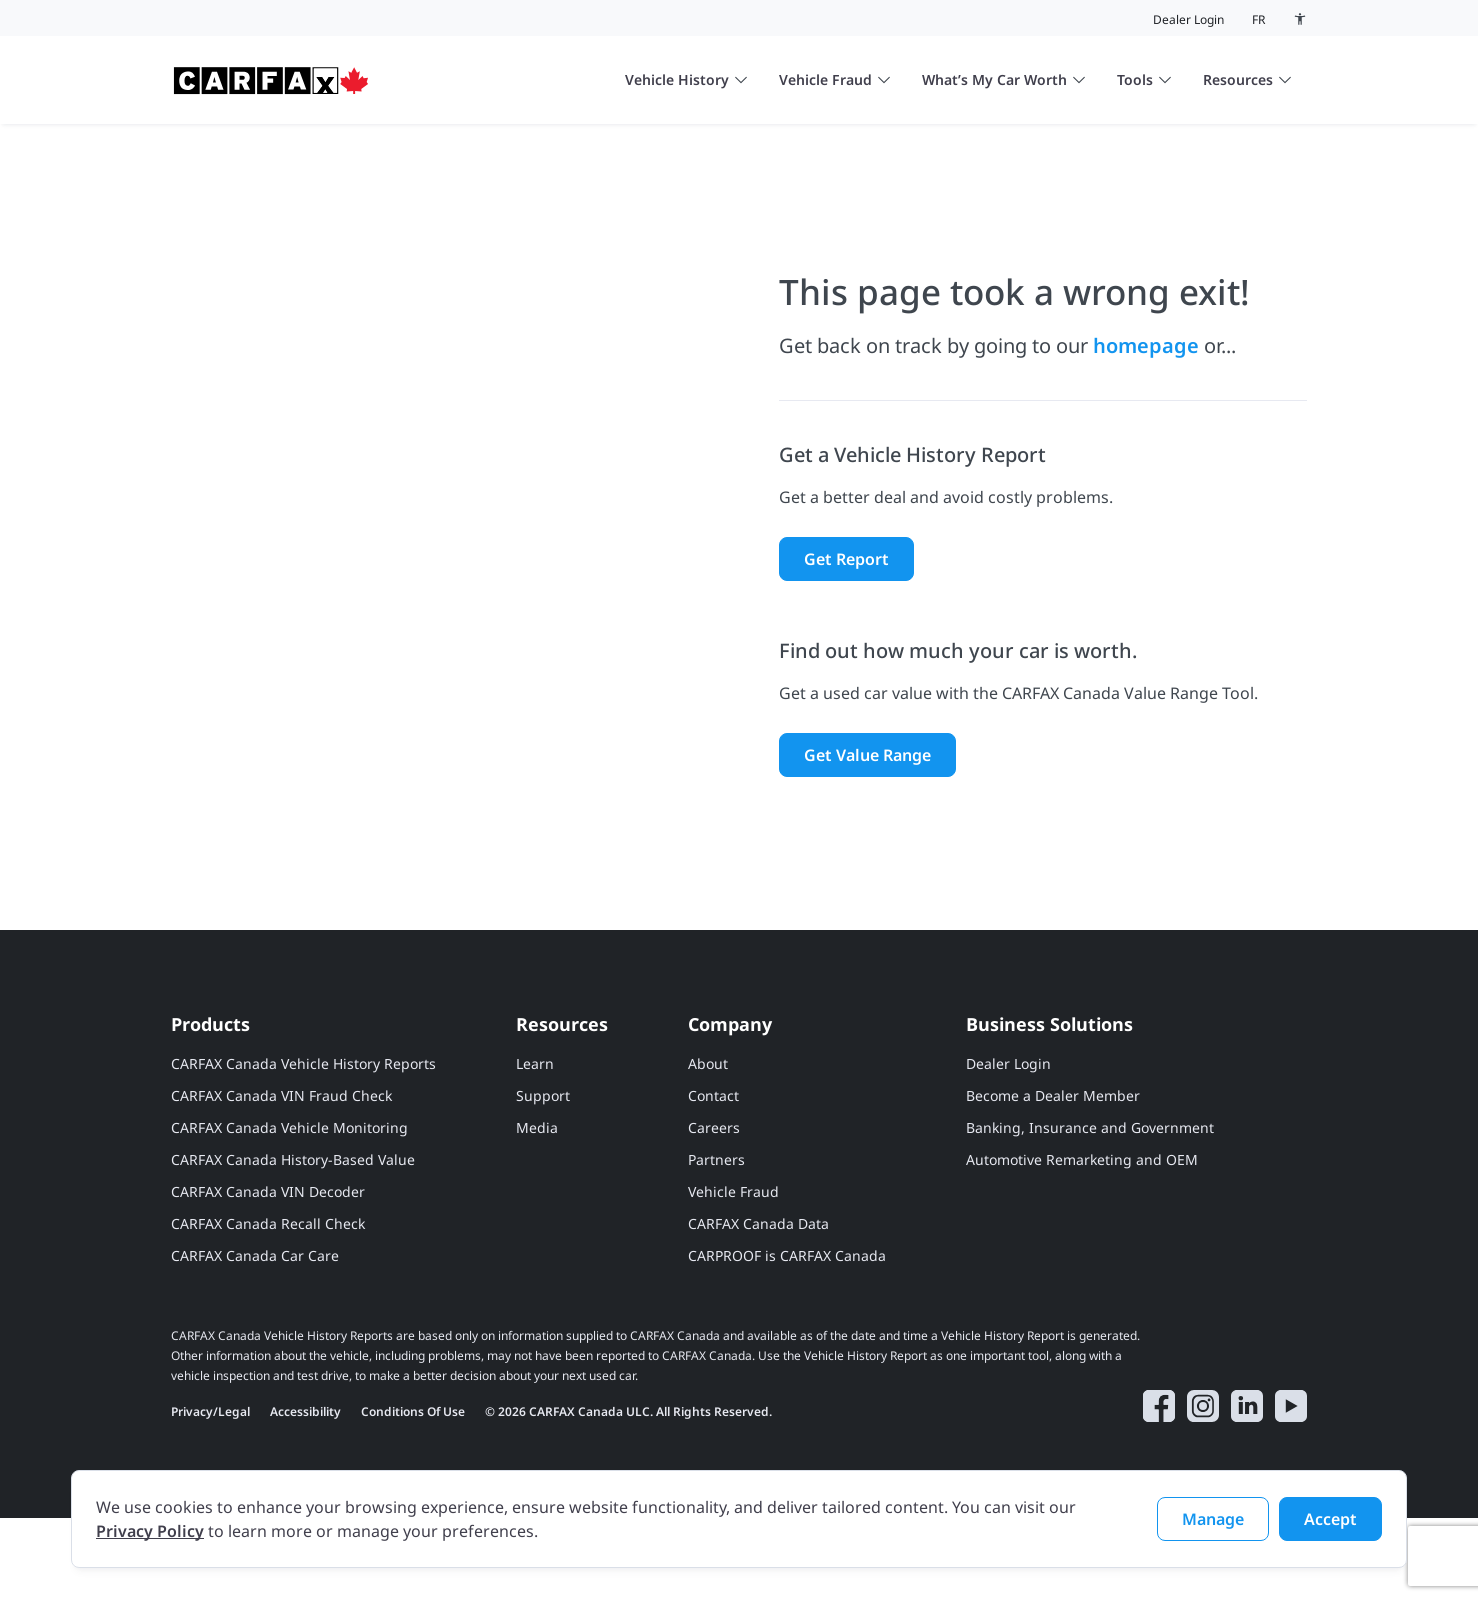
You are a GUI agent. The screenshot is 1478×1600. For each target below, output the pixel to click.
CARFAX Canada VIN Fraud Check (281, 1177)
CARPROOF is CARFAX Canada (787, 1337)
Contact (713, 1177)
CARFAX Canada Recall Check (268, 1305)
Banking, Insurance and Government (1090, 1209)
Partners (716, 1241)
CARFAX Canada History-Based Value (293, 1241)
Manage (1213, 1519)
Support (543, 1177)
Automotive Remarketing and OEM (1082, 1241)
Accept (1330, 1519)
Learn (535, 1145)
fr (1258, 19)
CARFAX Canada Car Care (255, 1337)
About (708, 1145)
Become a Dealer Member (1053, 1177)
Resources (1247, 79)
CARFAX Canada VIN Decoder (268, 1273)
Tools (1144, 79)
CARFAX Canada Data (758, 1305)
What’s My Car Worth (1003, 79)
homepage (1146, 385)
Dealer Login (1188, 19)
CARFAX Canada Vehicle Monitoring (289, 1209)
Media (537, 1209)
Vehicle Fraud (834, 79)
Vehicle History (686, 79)
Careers (714, 1209)
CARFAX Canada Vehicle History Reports (303, 1145)
